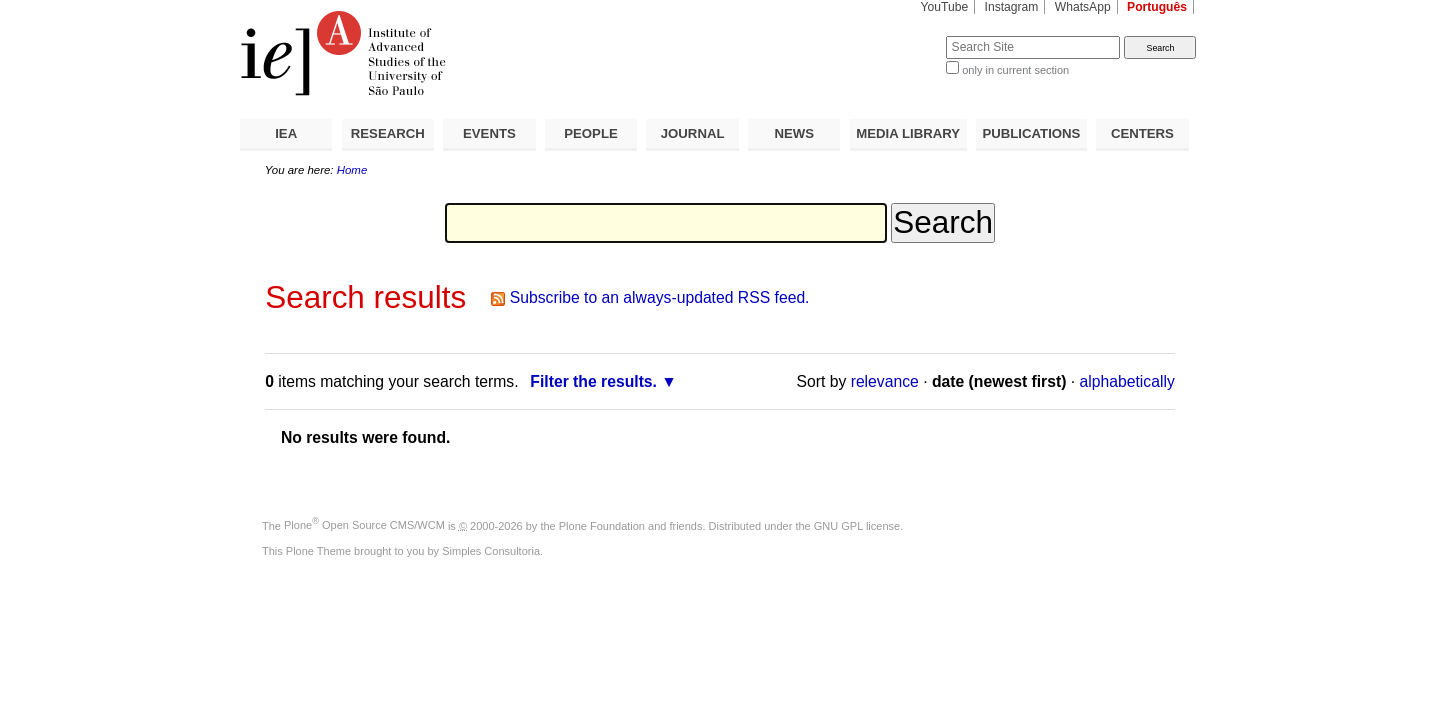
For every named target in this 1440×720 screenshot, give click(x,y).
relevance (885, 381)
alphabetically (1127, 381)
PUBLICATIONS (1031, 133)
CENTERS (1142, 133)
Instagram (1012, 7)
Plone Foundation (602, 525)
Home (352, 170)
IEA (286, 133)
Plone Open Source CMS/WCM (364, 525)
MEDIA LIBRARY (908, 133)
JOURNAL (693, 133)
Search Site (897, 35)
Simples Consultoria (491, 551)
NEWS (794, 133)
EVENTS (489, 133)
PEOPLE (591, 133)
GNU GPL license (857, 525)
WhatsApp (1083, 7)
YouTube (945, 7)
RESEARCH (388, 133)
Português (1157, 7)
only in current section (1015, 70)
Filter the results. (593, 381)
